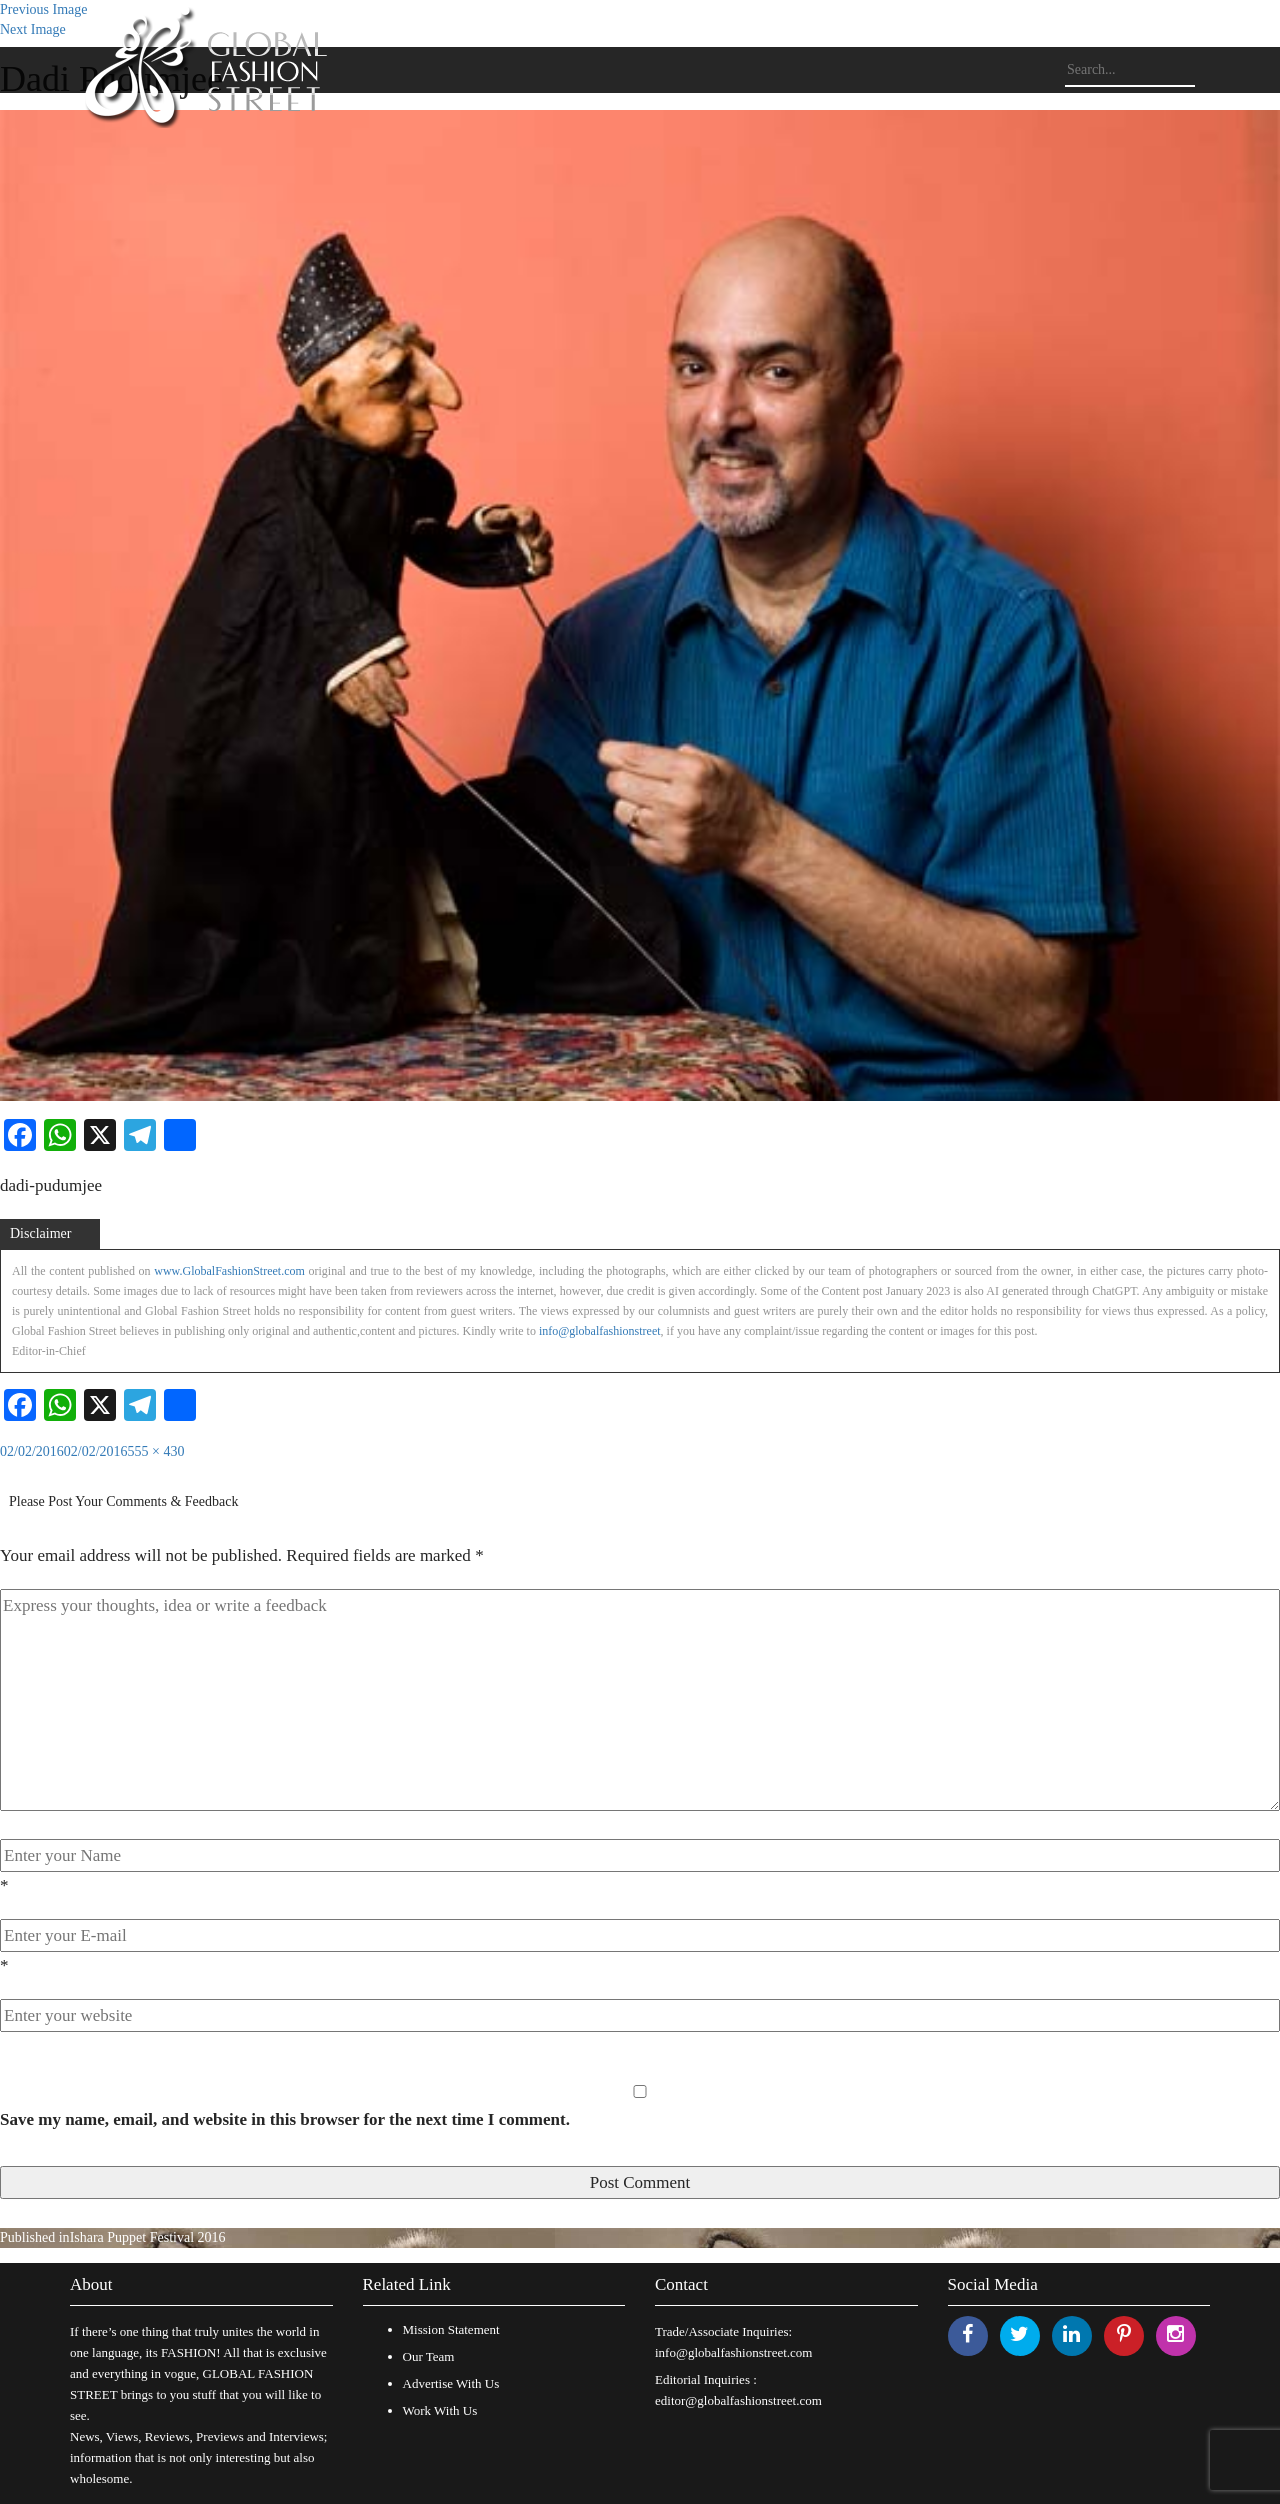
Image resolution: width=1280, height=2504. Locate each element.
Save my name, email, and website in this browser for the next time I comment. (285, 2119)
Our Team (429, 2356)
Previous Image (43, 9)
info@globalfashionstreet (600, 1331)
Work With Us (440, 2410)
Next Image (33, 29)
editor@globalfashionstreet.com (738, 2400)
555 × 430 (156, 1451)
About (91, 2284)
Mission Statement (451, 2329)
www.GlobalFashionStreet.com (229, 1271)
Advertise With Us (451, 2383)
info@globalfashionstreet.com (733, 2352)
